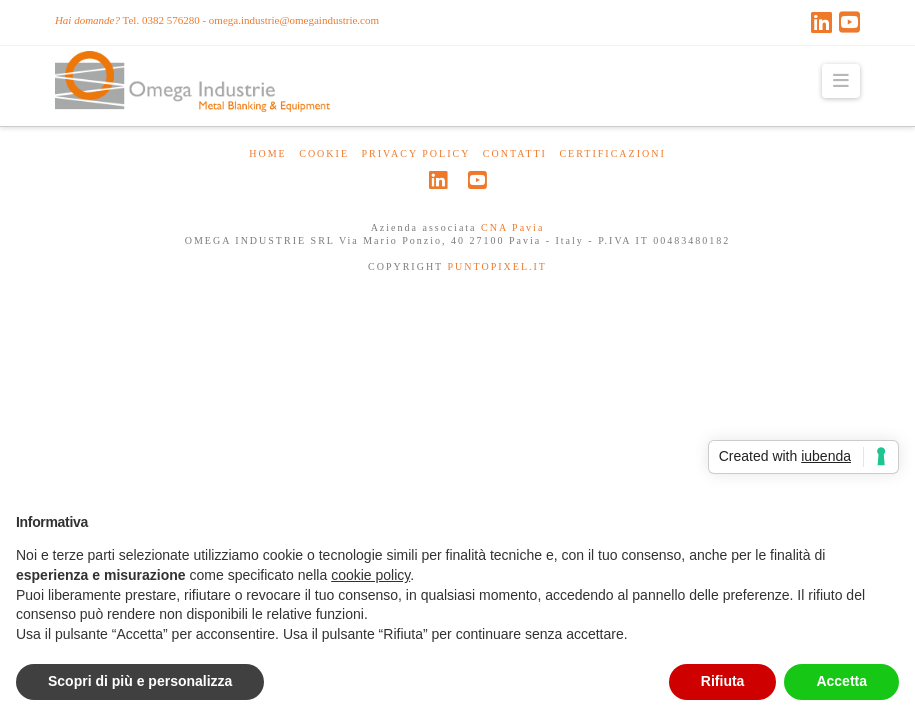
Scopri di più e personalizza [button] (140, 681)
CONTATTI (515, 153)
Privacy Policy (416, 153)
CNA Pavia (512, 227)
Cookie (324, 153)
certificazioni (612, 153)
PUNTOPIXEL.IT (497, 266)
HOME (267, 153)
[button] (841, 81)
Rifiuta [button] (723, 681)
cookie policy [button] (370, 575)
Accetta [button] (841, 681)
